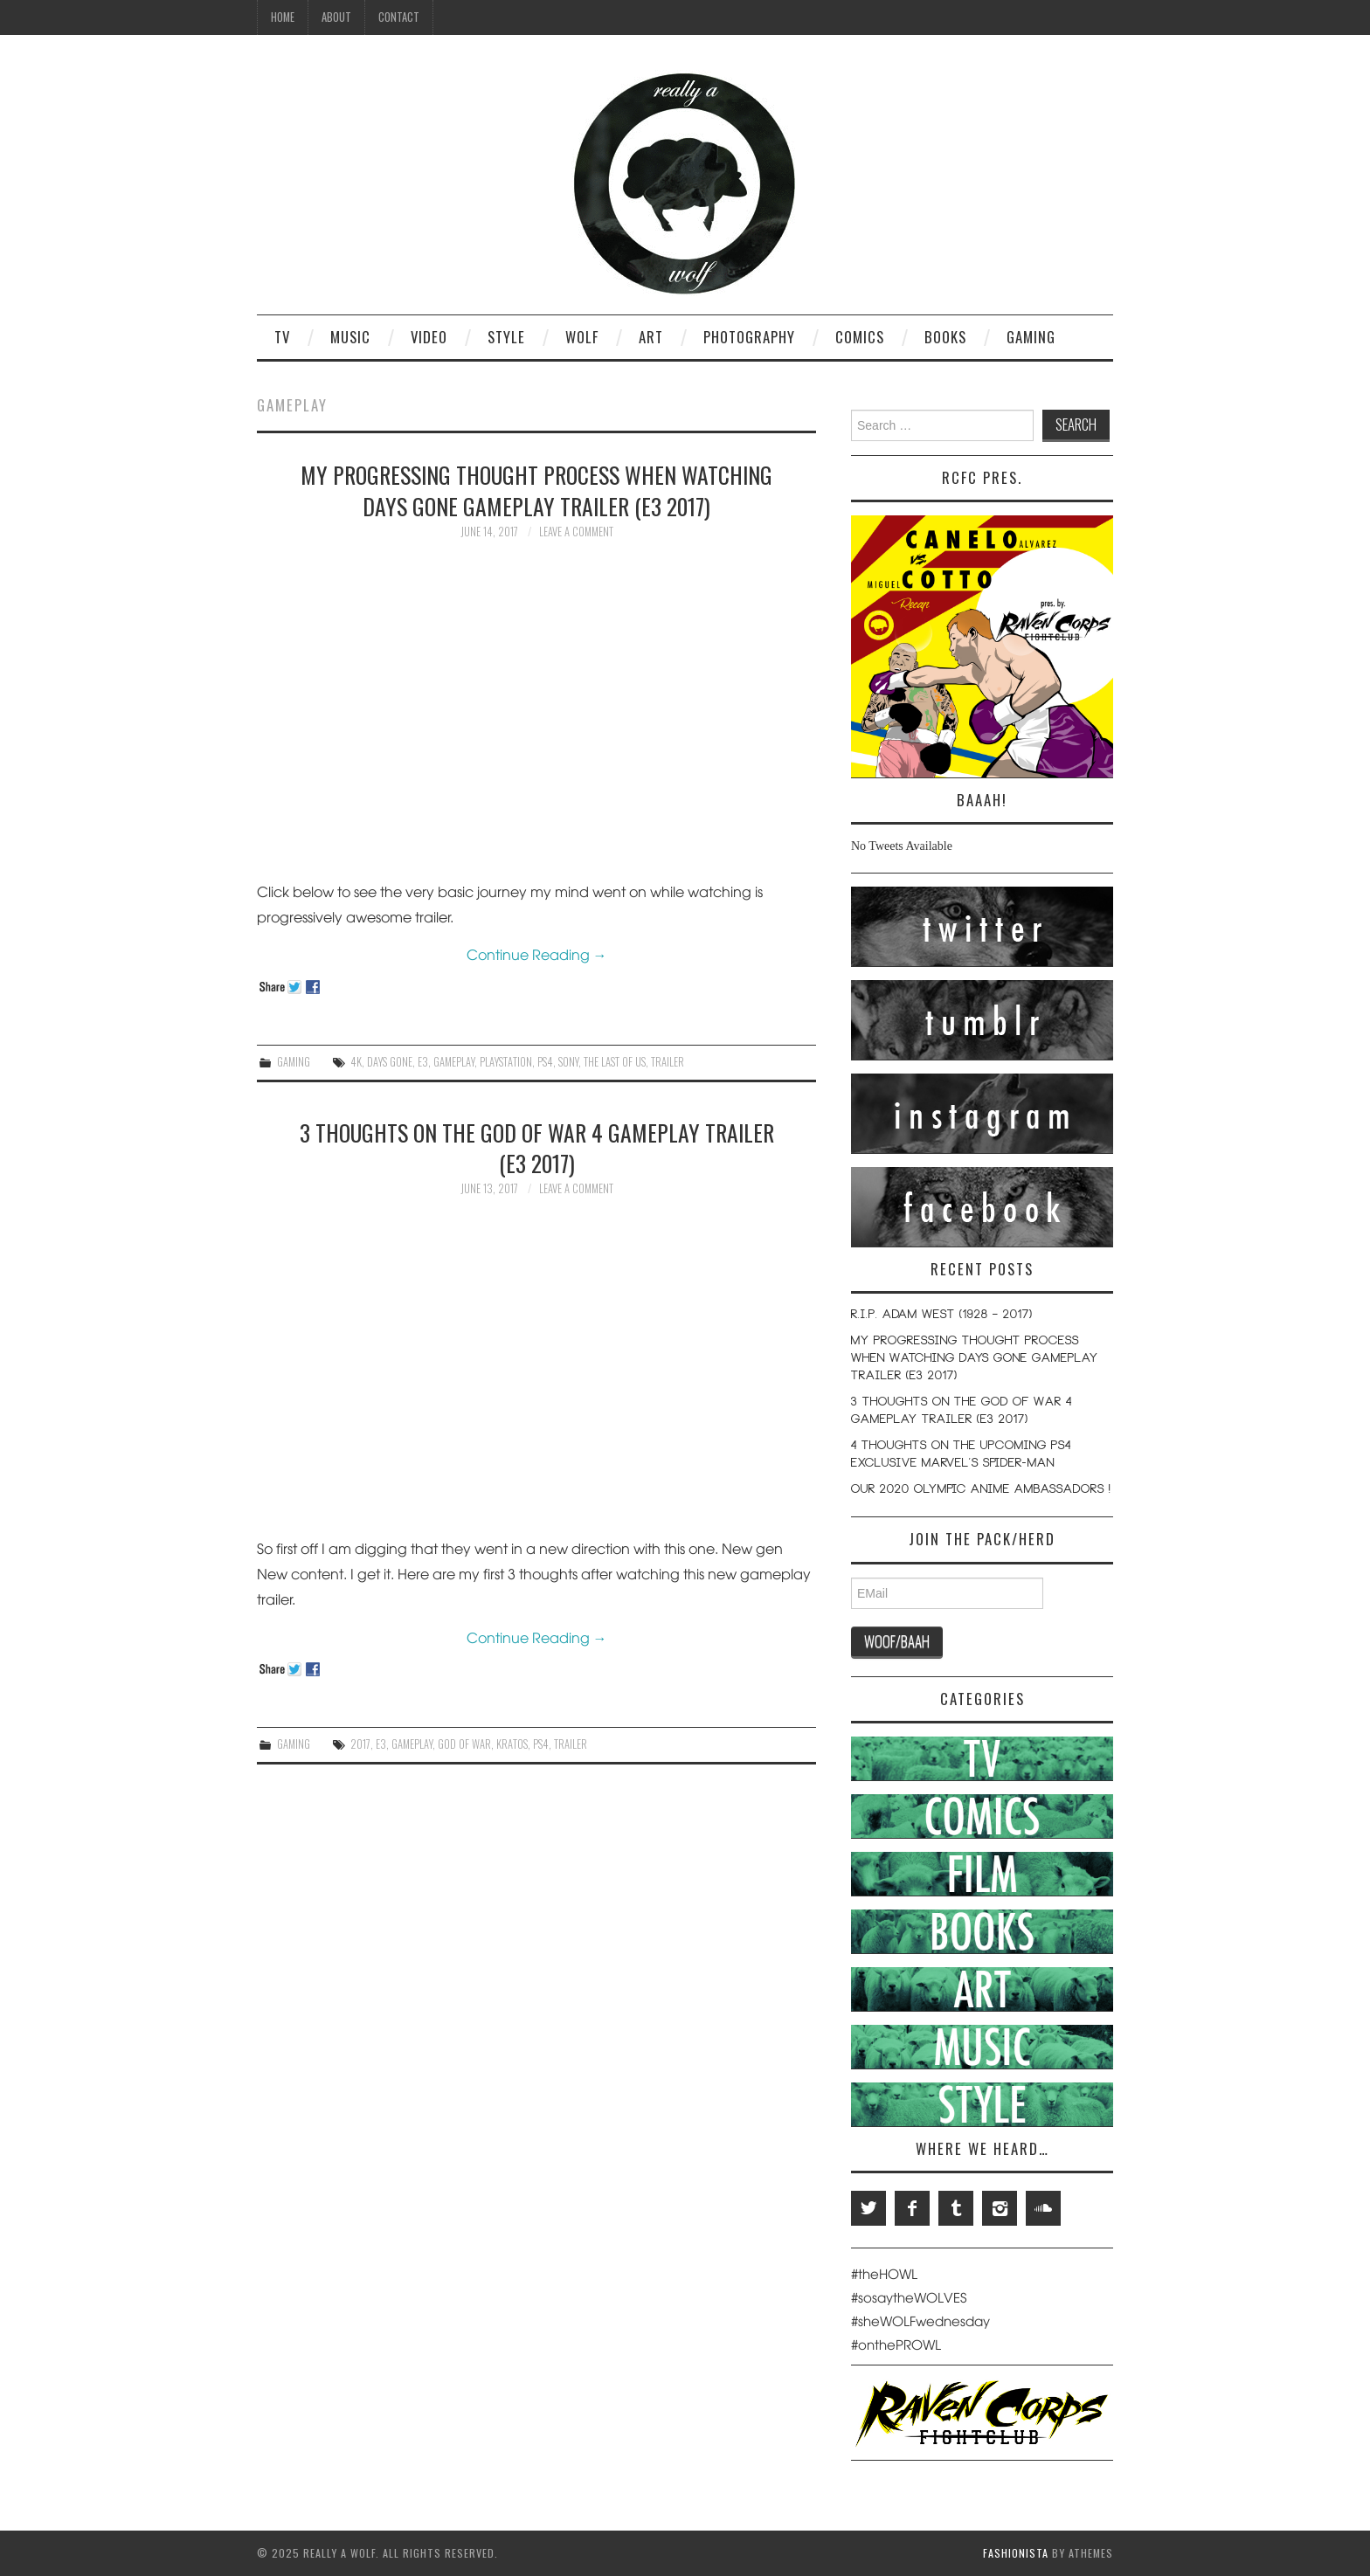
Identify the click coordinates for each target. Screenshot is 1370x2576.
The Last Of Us (615, 1061)
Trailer (667, 1061)
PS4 (545, 1061)
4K (356, 1061)
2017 (360, 1744)
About (336, 17)
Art (651, 337)
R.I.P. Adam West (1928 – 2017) (942, 1315)
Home (282, 17)
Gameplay (453, 1061)
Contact (398, 17)
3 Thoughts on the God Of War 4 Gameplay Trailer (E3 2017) (537, 1147)
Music (350, 337)
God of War (464, 1744)
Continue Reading (537, 953)
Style (506, 337)
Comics (859, 337)
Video (429, 337)
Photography (749, 337)
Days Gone (389, 1061)
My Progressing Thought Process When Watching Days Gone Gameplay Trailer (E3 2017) (536, 490)
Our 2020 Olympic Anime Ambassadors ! (981, 1490)
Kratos (512, 1744)
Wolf (582, 337)
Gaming (1031, 337)
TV (282, 337)
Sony (568, 1061)
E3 (423, 1061)
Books (945, 337)
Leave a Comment (576, 531)
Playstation (506, 1061)
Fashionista (1015, 2553)
